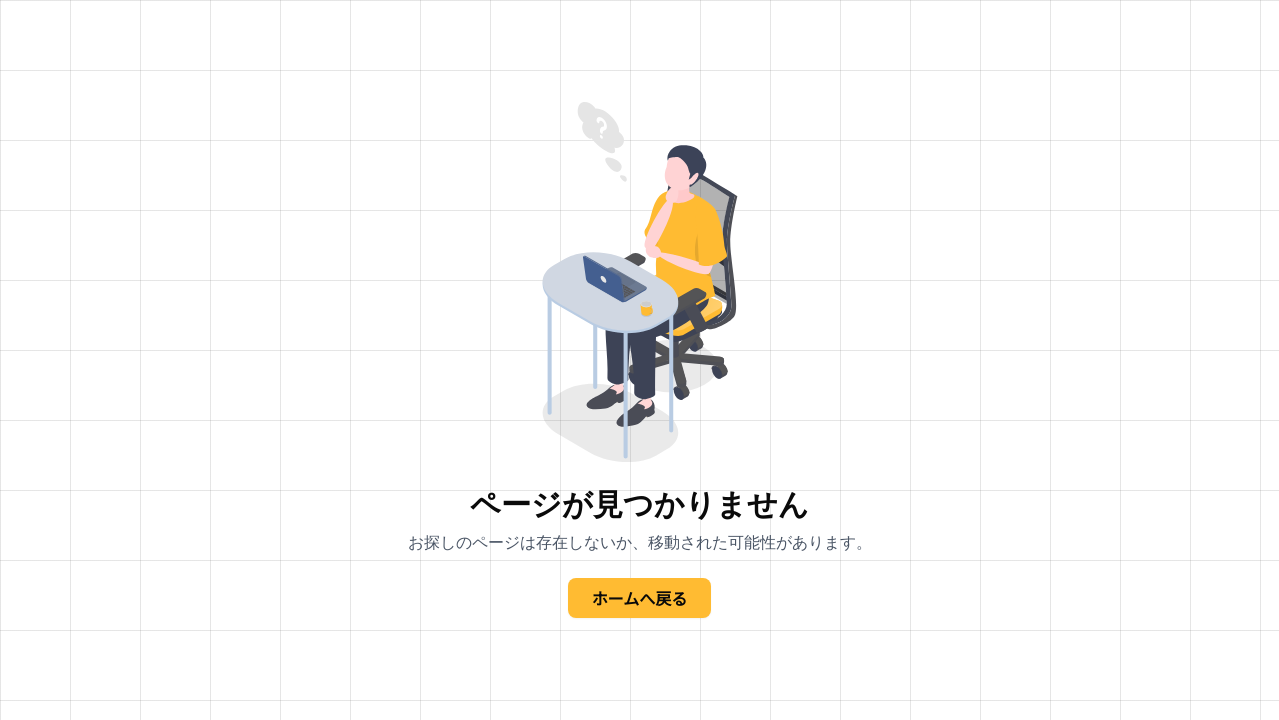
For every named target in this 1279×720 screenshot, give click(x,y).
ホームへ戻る (640, 598)
